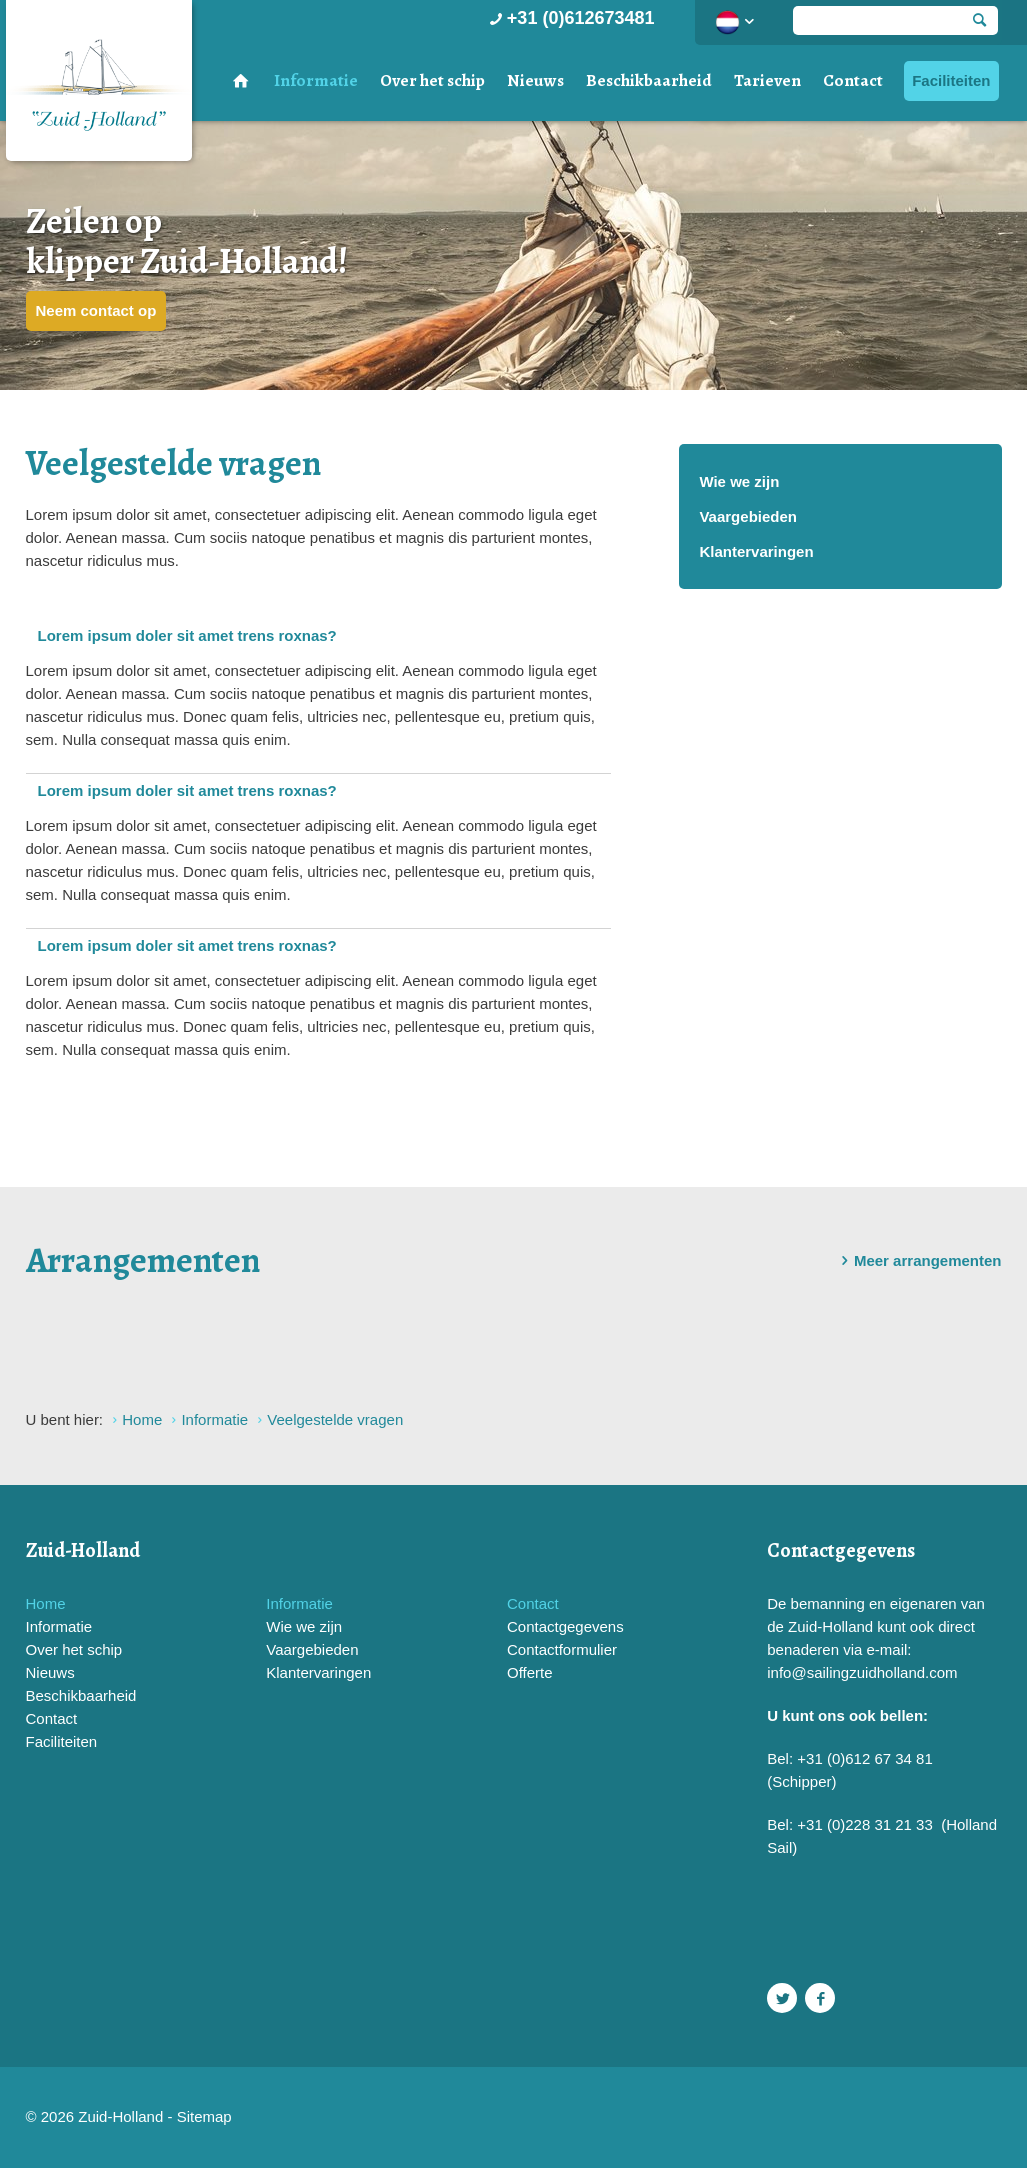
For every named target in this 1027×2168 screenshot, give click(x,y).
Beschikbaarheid (649, 80)
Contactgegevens (565, 1626)
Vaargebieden (748, 516)
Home (46, 1603)
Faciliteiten (951, 80)
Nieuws (535, 80)
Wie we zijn (739, 481)
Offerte (530, 1672)
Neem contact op (96, 310)
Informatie (316, 80)
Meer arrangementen (918, 1261)
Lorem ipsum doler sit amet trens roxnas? (187, 635)
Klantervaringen (756, 551)
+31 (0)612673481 (570, 18)
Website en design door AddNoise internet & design (563, 2118)
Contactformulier (562, 1649)
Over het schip (432, 80)
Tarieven (767, 80)
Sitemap (204, 2116)
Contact (853, 80)
